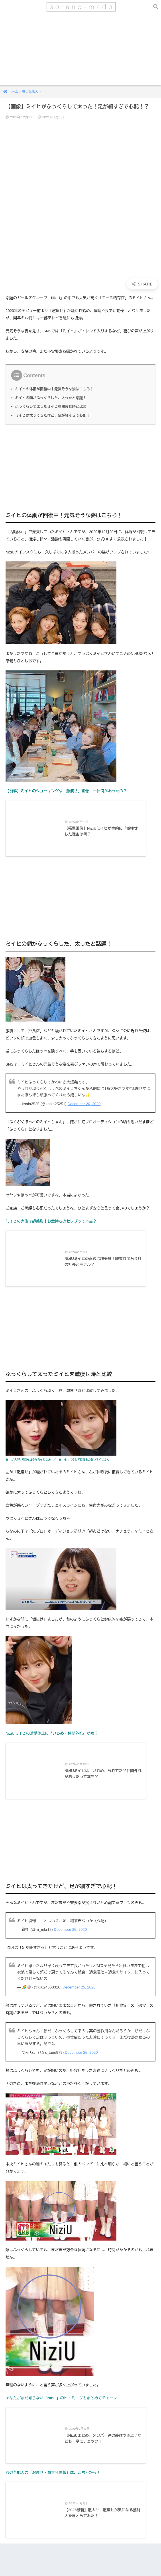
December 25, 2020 (70, 1941)
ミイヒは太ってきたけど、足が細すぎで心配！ (53, 415)
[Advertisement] (80, 52)
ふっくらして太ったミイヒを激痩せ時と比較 (51, 406)
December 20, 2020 (84, 1108)
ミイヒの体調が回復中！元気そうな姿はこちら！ (54, 389)
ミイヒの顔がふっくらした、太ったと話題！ (51, 398)
